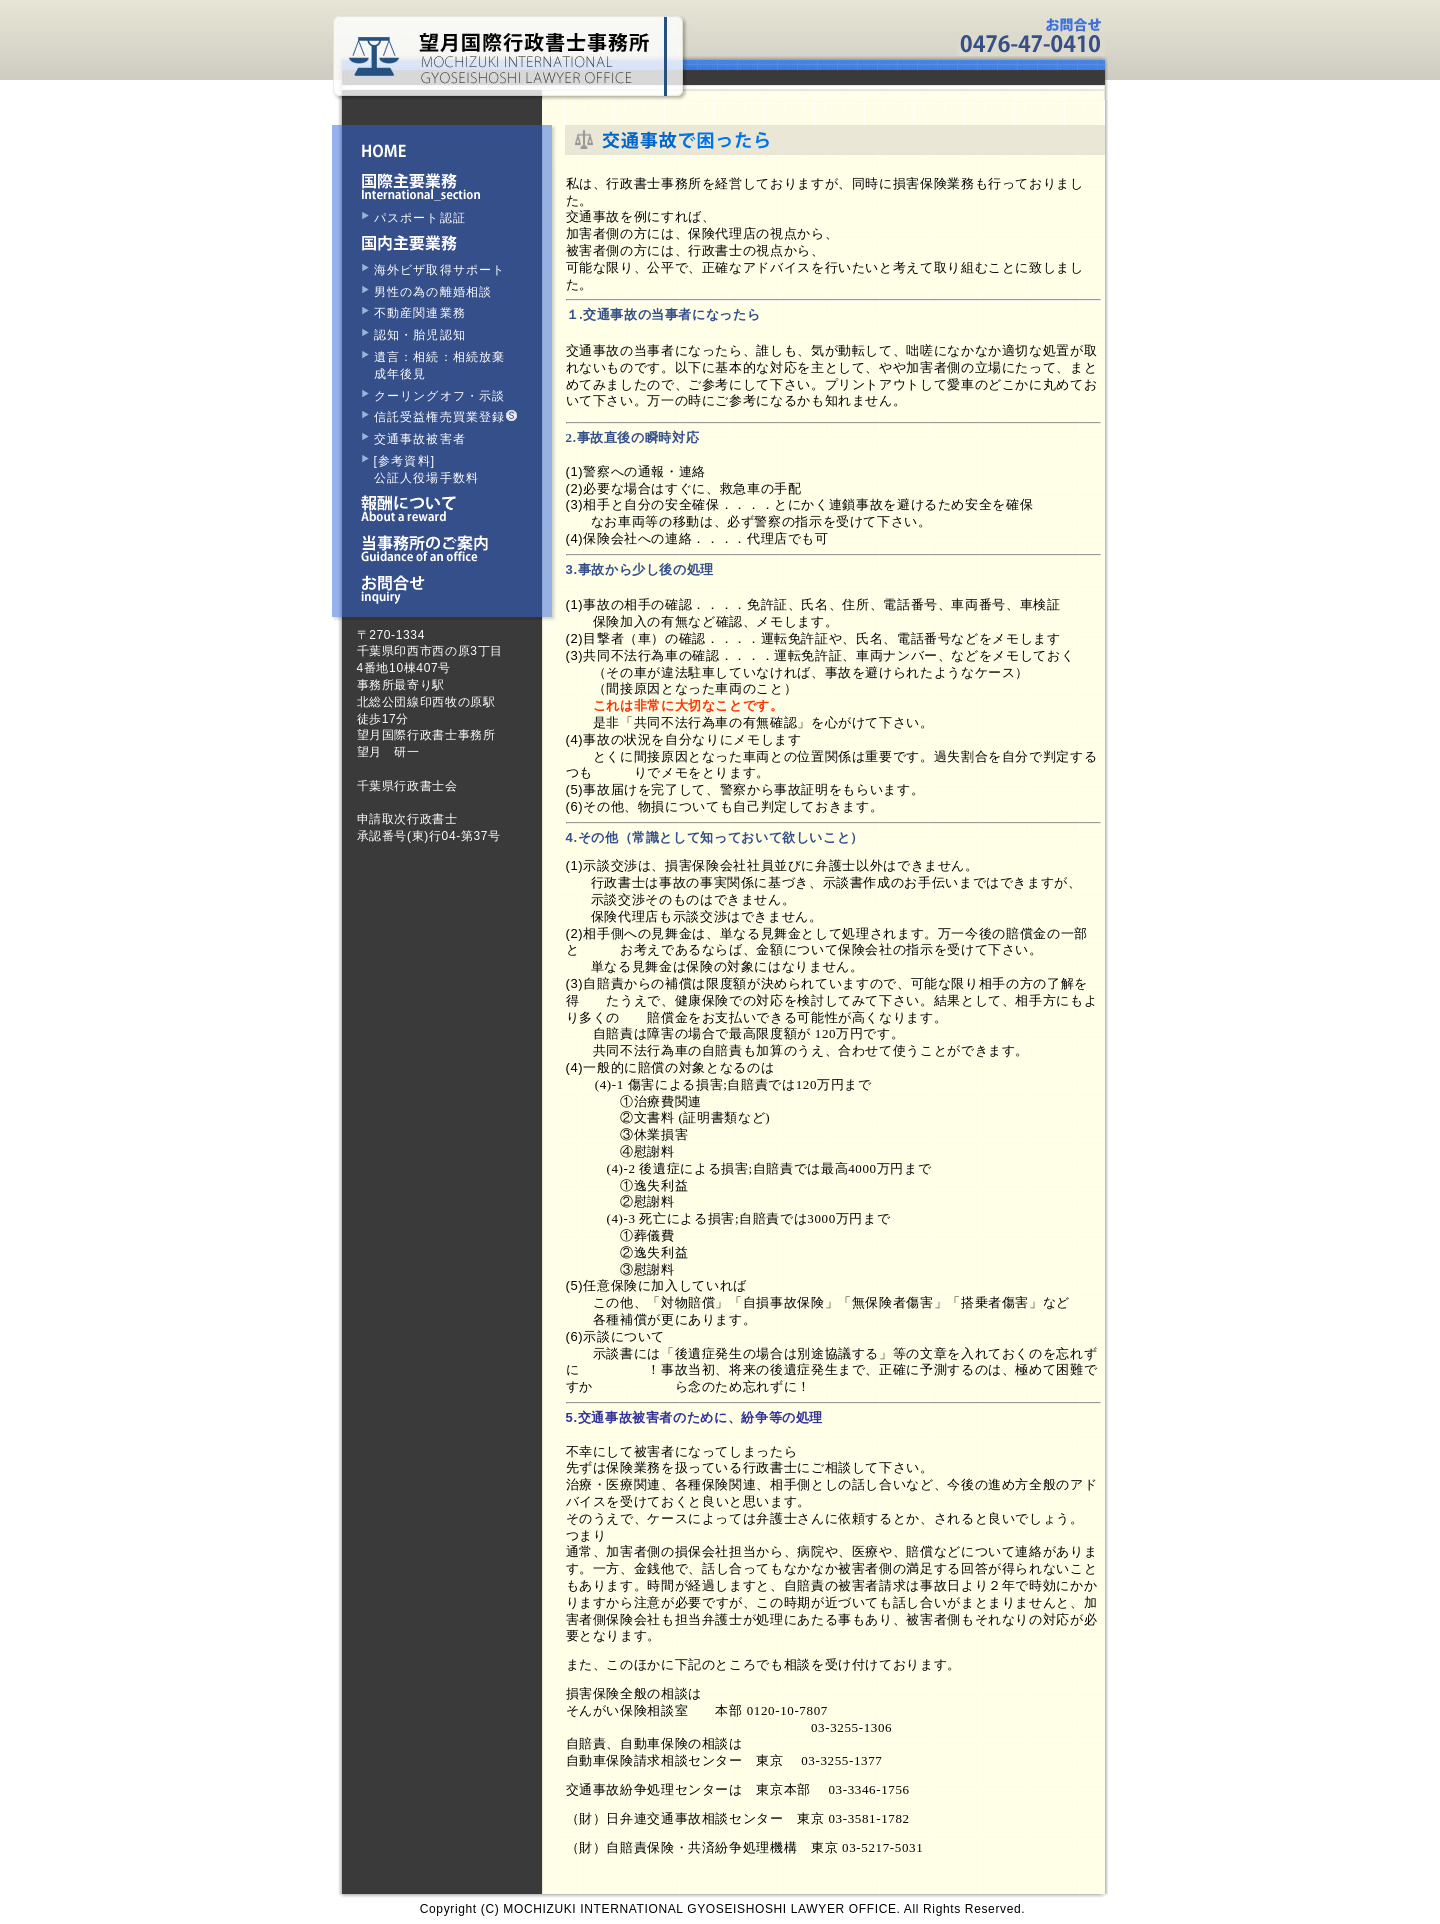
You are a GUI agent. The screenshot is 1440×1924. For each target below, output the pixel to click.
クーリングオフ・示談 (440, 396)
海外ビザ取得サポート (440, 270)
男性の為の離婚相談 (433, 292)
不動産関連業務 (420, 313)
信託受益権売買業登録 (445, 417)
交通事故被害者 (420, 439)
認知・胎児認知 (420, 335)
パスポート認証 (420, 218)
